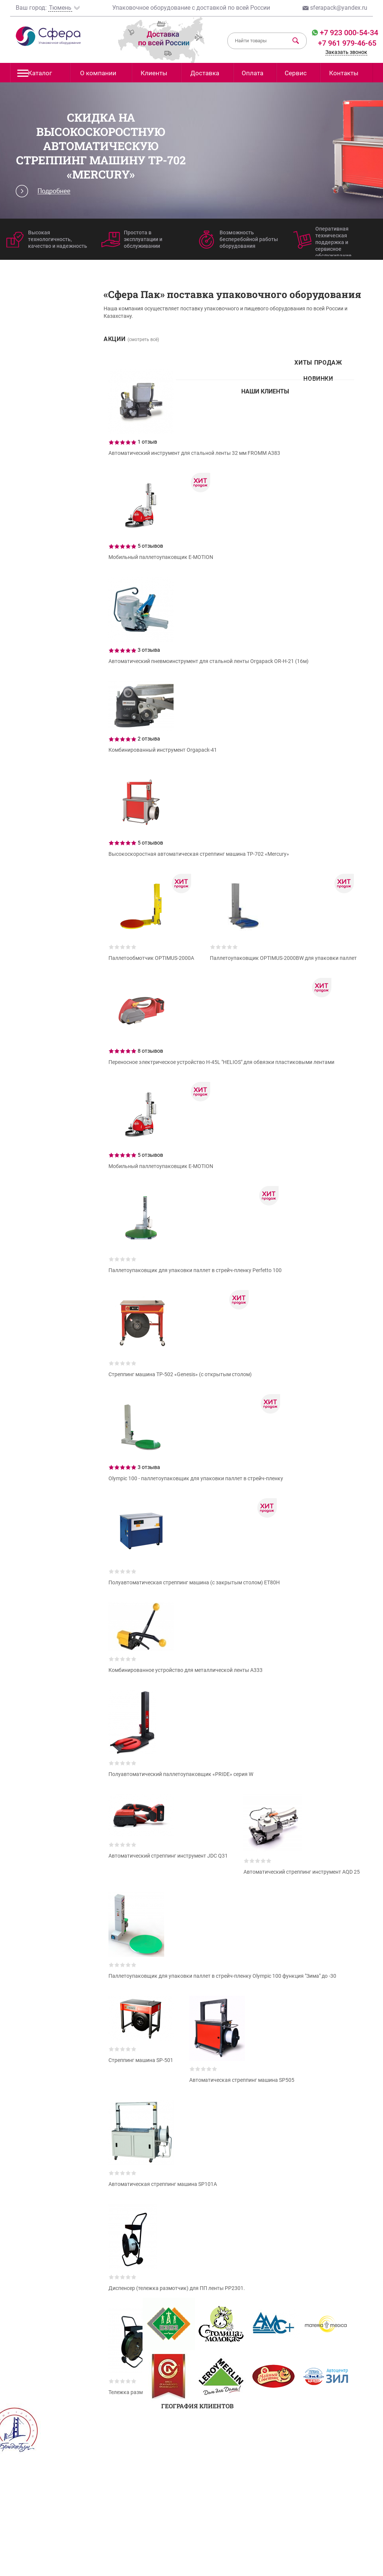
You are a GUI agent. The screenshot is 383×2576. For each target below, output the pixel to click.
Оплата (252, 73)
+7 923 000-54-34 (348, 32)
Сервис (296, 73)
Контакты (343, 73)
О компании (98, 73)
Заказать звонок (346, 52)
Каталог (34, 75)
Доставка (204, 73)
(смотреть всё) (143, 339)
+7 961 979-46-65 (347, 43)
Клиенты (154, 73)
